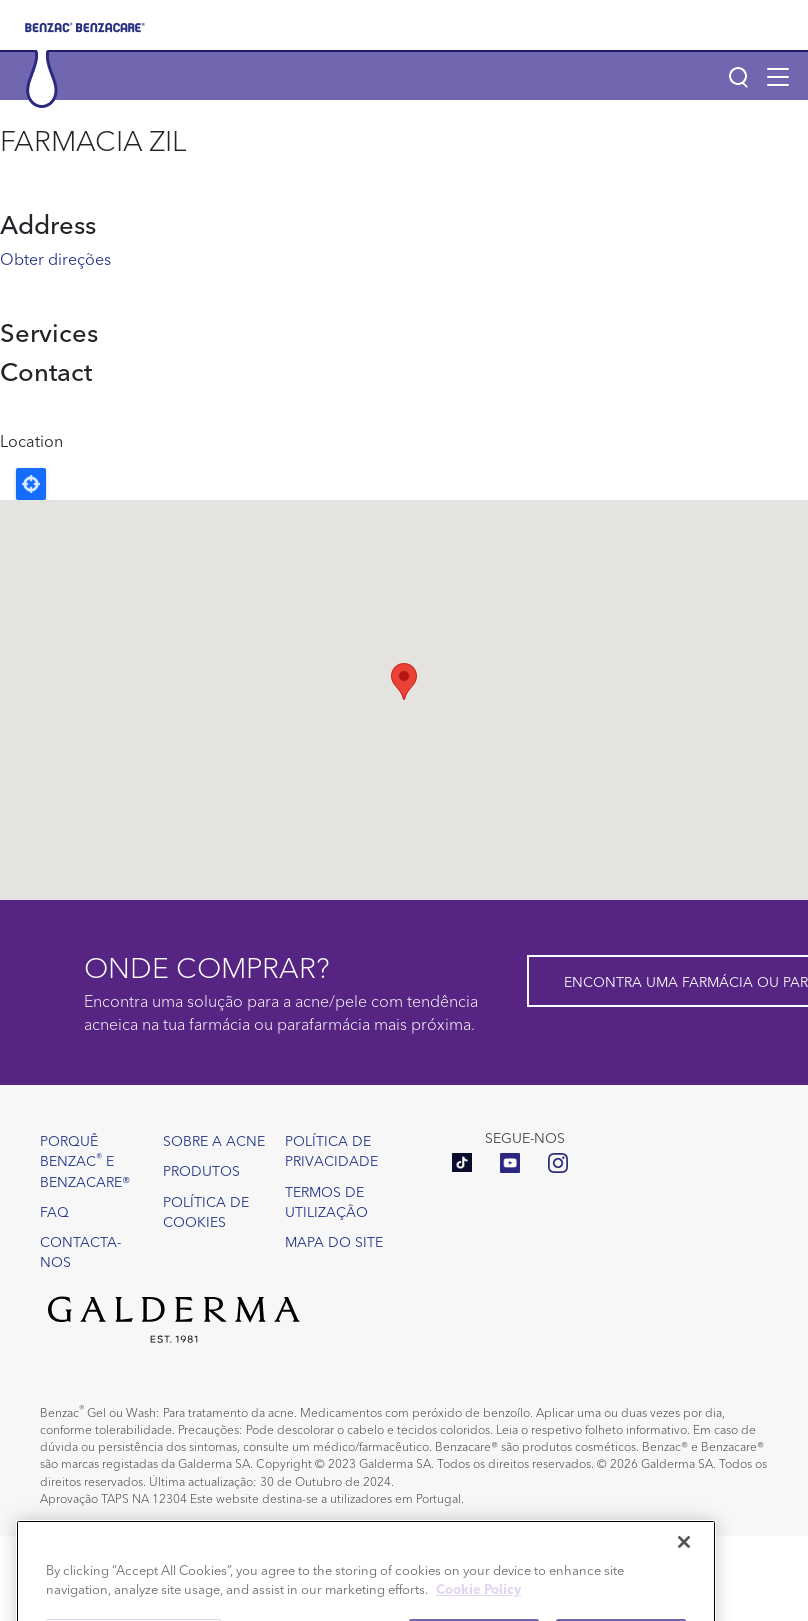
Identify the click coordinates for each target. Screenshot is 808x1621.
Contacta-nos (80, 1251)
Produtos (201, 1170)
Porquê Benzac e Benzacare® (85, 1160)
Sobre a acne (214, 1140)
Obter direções (55, 258)
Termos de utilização (326, 1201)
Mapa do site (334, 1241)
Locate (31, 484)
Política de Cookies (206, 1211)
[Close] (684, 1566)
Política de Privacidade (331, 1150)
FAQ (54, 1211)
